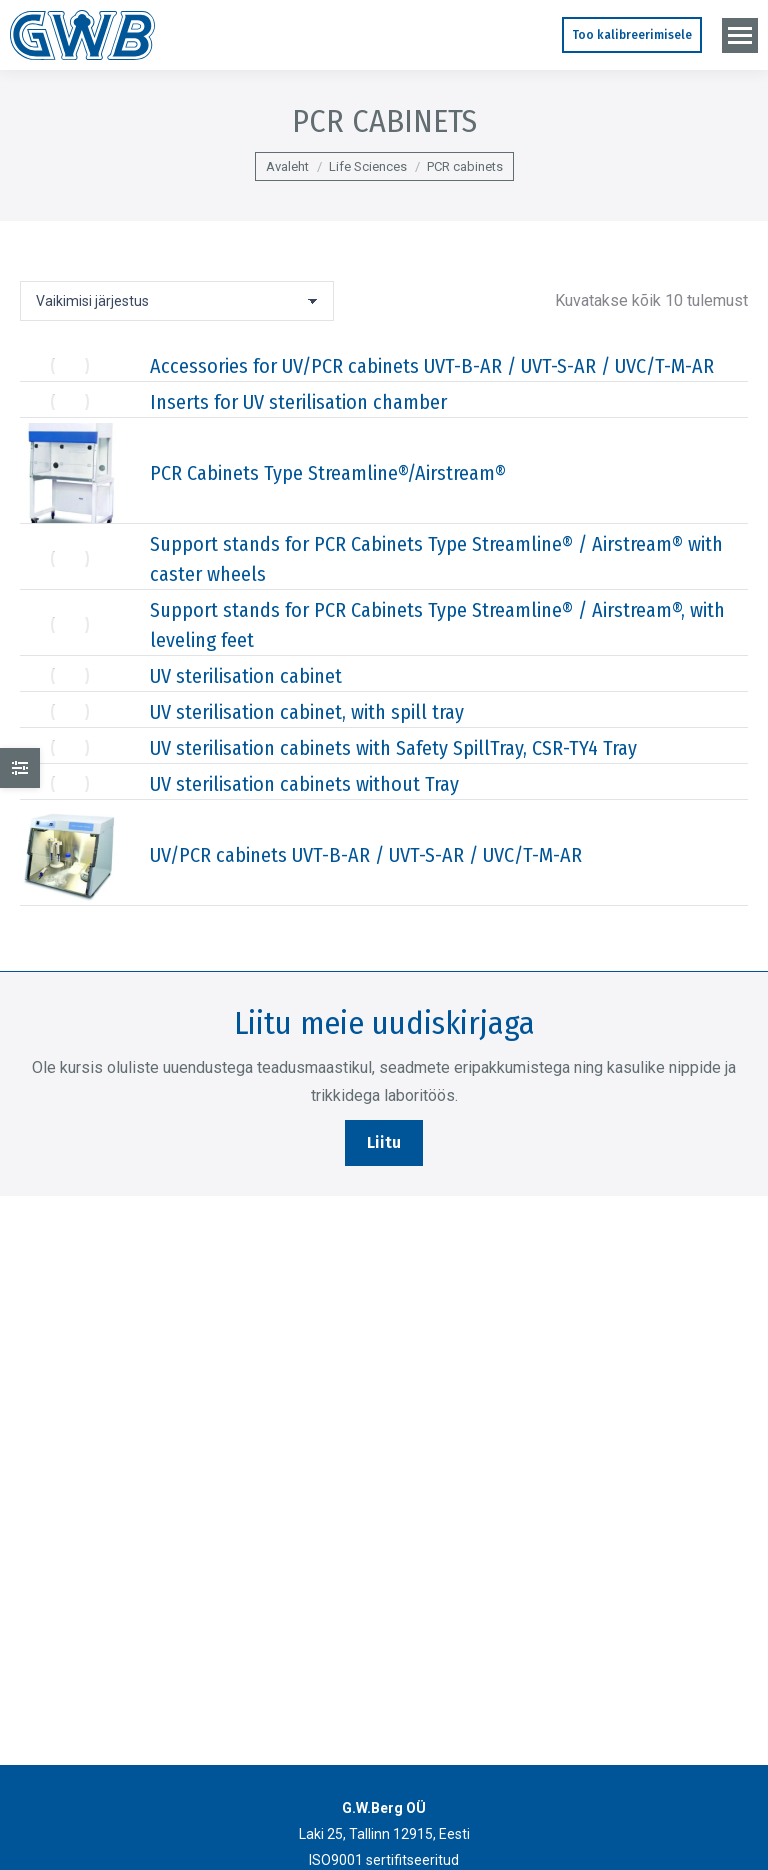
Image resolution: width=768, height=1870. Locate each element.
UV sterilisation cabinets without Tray (304, 784)
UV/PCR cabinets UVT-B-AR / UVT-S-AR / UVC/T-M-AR (366, 855)
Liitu (384, 1142)
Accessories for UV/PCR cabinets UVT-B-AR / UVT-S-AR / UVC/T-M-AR (432, 366)
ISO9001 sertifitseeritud (384, 1860)
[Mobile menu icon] (740, 35)
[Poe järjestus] (177, 301)
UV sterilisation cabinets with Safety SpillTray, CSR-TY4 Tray (393, 748)
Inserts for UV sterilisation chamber (298, 402)
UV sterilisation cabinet (246, 676)
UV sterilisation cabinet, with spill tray (307, 712)
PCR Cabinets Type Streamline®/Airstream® (328, 473)
